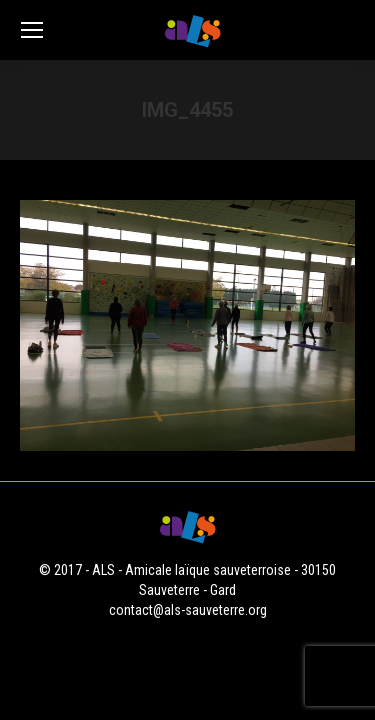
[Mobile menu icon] (32, 30)
